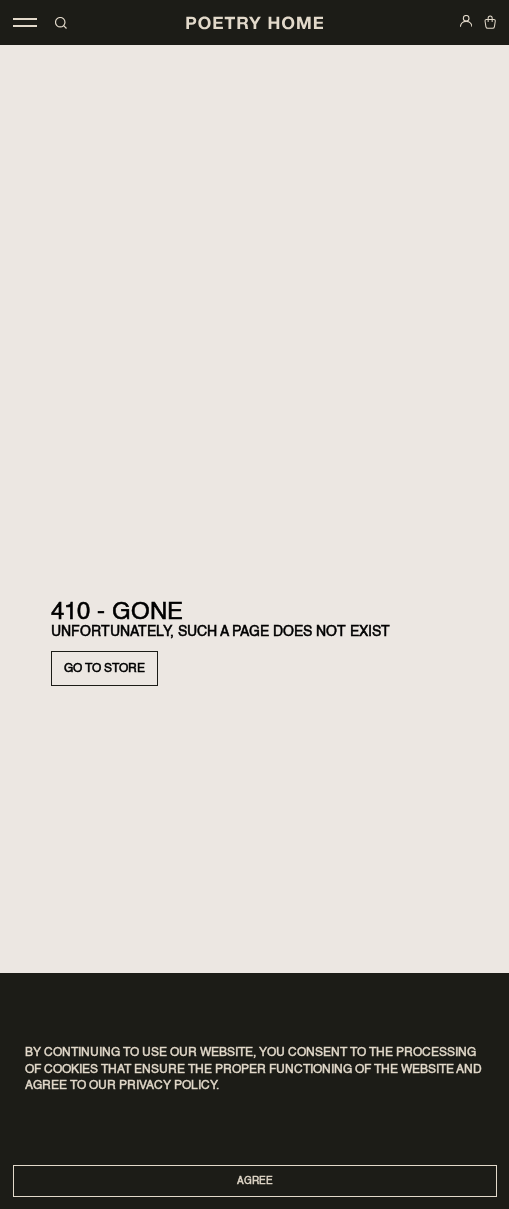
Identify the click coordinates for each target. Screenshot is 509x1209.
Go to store (104, 669)
